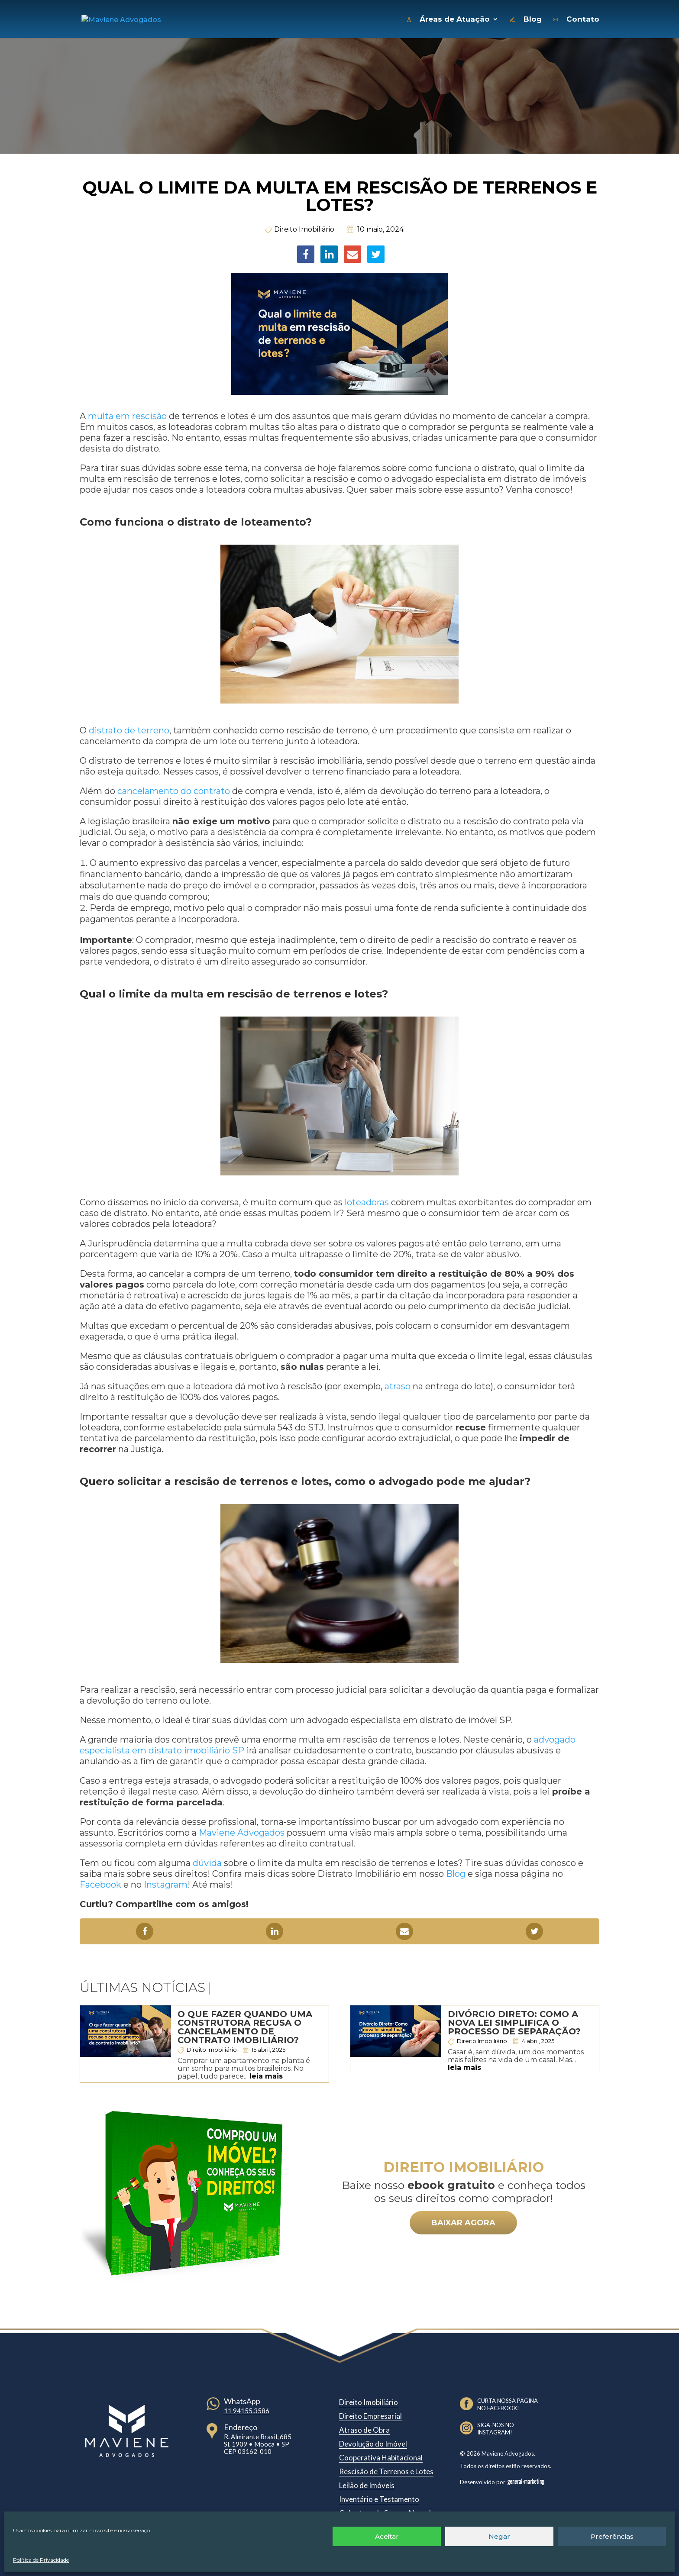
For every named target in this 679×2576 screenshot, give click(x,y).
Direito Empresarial (370, 2413)
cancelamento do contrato (173, 789)
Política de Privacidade (41, 2560)
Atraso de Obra (364, 2427)
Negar (499, 2536)
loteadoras (367, 1200)
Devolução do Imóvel (373, 2441)
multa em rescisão (127, 414)
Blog (456, 1871)
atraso (398, 1384)
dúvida (207, 1861)
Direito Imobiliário (304, 227)
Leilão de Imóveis (366, 2483)
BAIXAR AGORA (463, 2220)
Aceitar (387, 2536)
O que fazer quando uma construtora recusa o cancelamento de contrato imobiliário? (245, 2025)
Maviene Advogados (242, 1830)
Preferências (612, 2536)
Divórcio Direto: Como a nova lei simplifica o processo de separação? (514, 2020)
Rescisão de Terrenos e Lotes (386, 2469)
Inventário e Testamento (379, 2497)
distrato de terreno (129, 728)
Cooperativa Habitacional (381, 2455)
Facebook (100, 1882)
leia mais (266, 2074)
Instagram (166, 1882)
